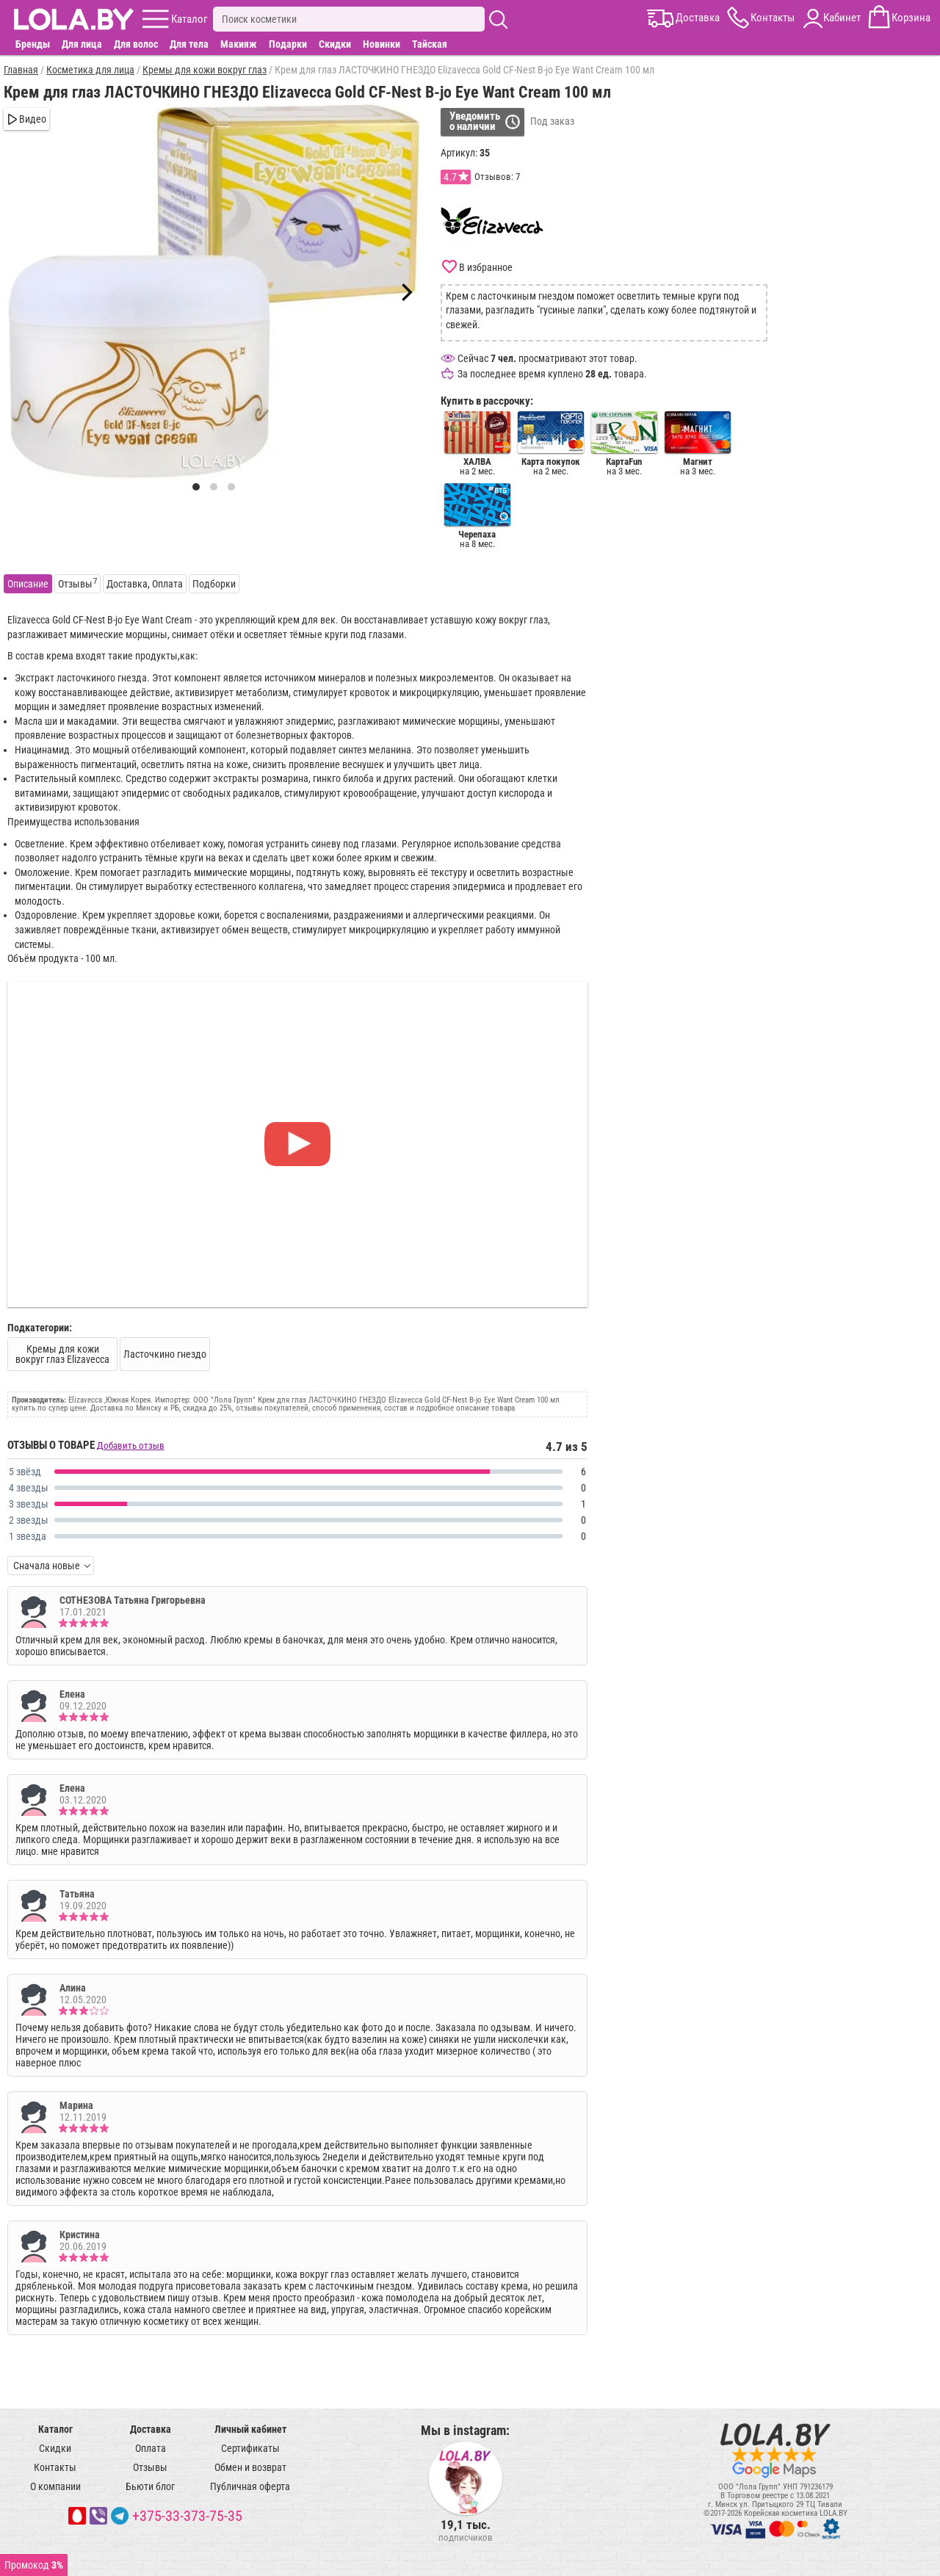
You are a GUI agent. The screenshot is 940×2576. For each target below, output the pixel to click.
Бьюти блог (150, 2486)
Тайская (429, 44)
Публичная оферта (250, 2486)
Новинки (381, 44)
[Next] (405, 292)
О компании (55, 2486)
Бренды (32, 44)
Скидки (335, 44)
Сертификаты (250, 2448)
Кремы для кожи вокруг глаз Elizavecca (62, 1354)
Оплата (150, 2448)
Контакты (55, 2467)
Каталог (55, 2429)
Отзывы (150, 2467)
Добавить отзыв (130, 1445)
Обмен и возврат (250, 2467)
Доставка (150, 2429)
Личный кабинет (250, 2429)
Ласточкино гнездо (164, 1354)
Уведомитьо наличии (474, 121)
